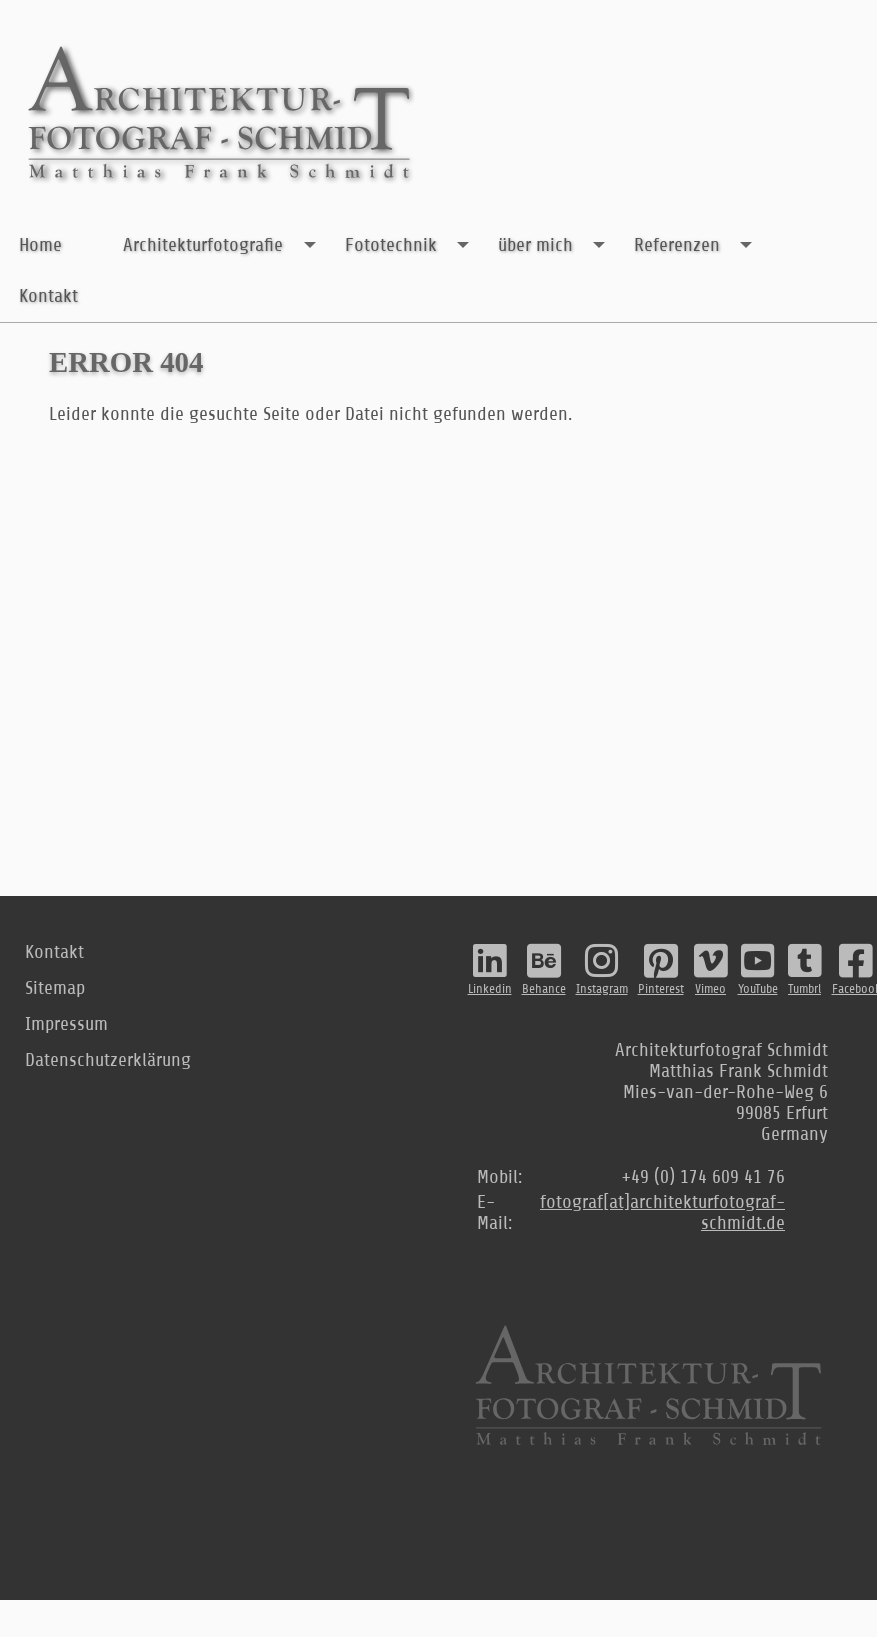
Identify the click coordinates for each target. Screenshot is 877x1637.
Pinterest (661, 968)
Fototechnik (412, 245)
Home (40, 244)
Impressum (66, 1023)
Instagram (602, 968)
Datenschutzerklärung (108, 1059)
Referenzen (698, 245)
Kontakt (48, 295)
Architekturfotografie (224, 245)
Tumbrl (805, 968)
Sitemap (55, 987)
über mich (556, 245)
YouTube (758, 968)
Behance (544, 968)
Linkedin (490, 968)
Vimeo (711, 968)
